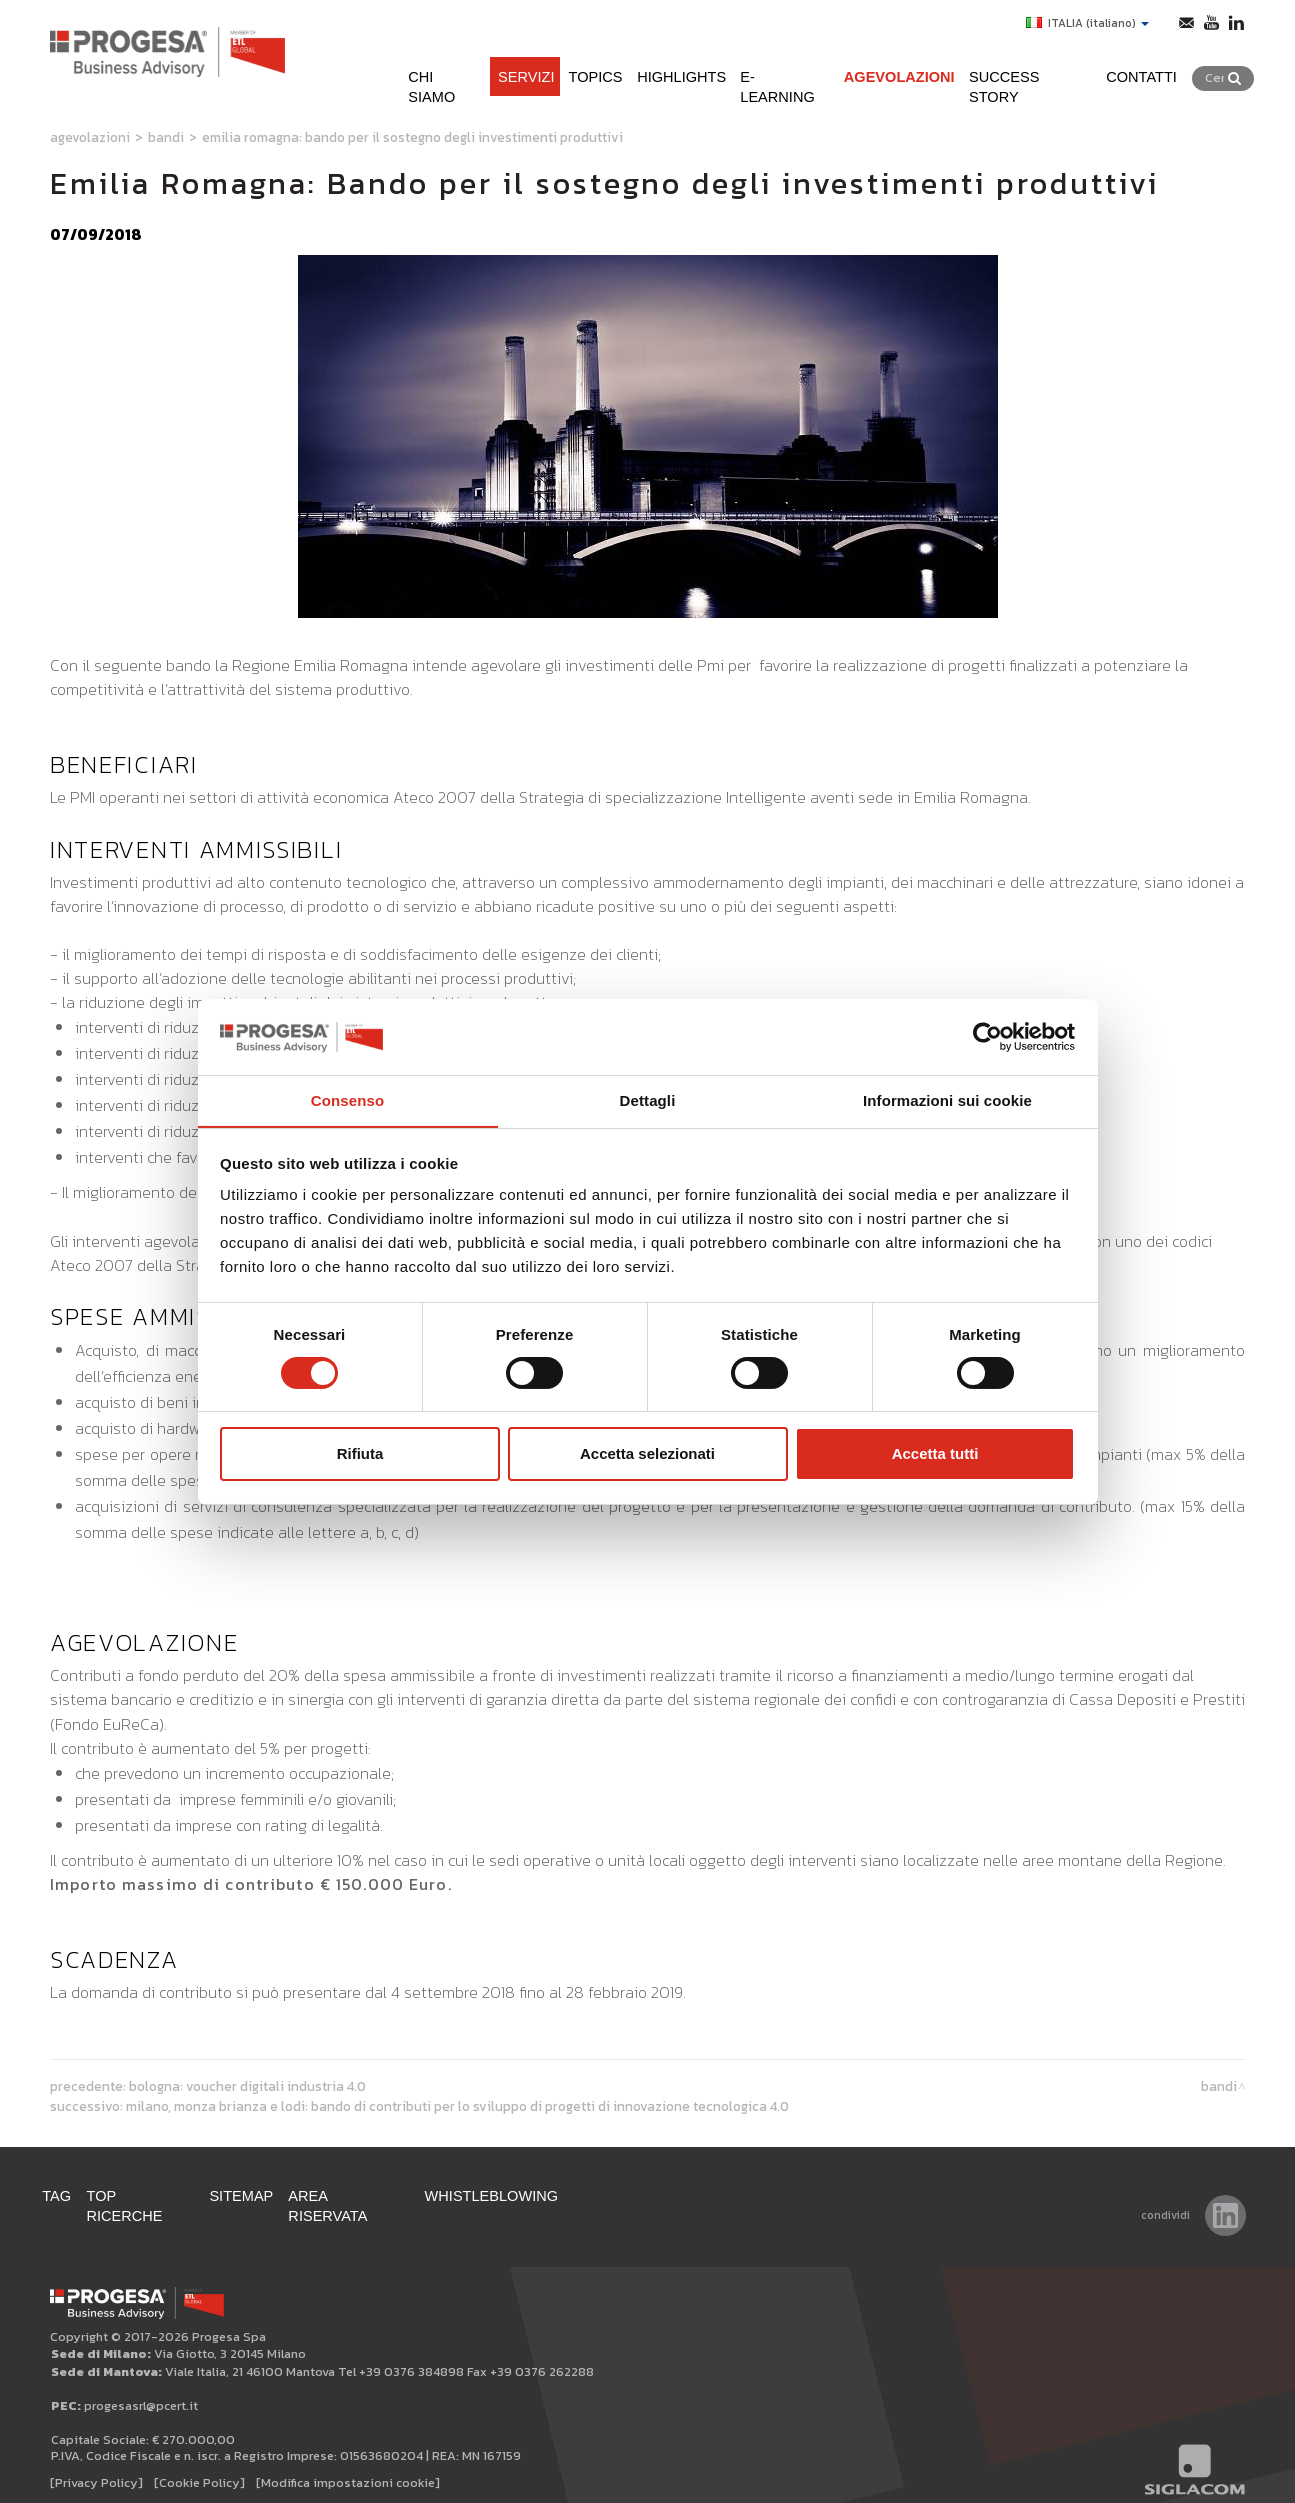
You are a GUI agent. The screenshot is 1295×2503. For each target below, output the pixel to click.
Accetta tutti (935, 1454)
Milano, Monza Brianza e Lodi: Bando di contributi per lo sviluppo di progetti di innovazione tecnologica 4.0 (457, 2106)
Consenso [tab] (347, 1100)
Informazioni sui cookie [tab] (947, 1100)
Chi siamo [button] (384, 68)
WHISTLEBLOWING (543, 2197)
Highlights (648, 68)
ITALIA (1081, 23)
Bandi (166, 137)
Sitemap (270, 2197)
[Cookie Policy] (199, 2464)
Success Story (1031, 68)
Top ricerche (159, 2197)
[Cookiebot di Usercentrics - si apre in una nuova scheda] (987, 1036)
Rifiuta (360, 1454)
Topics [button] (552, 68)
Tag (65, 2197)
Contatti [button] (1154, 68)
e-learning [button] (762, 68)
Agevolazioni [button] (887, 68)
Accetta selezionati (647, 1454)
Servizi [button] (474, 68)
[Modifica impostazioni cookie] (348, 2464)
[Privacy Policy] (96, 2464)
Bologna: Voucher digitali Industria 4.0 (247, 2086)
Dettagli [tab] (648, 1100)
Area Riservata (388, 2197)
